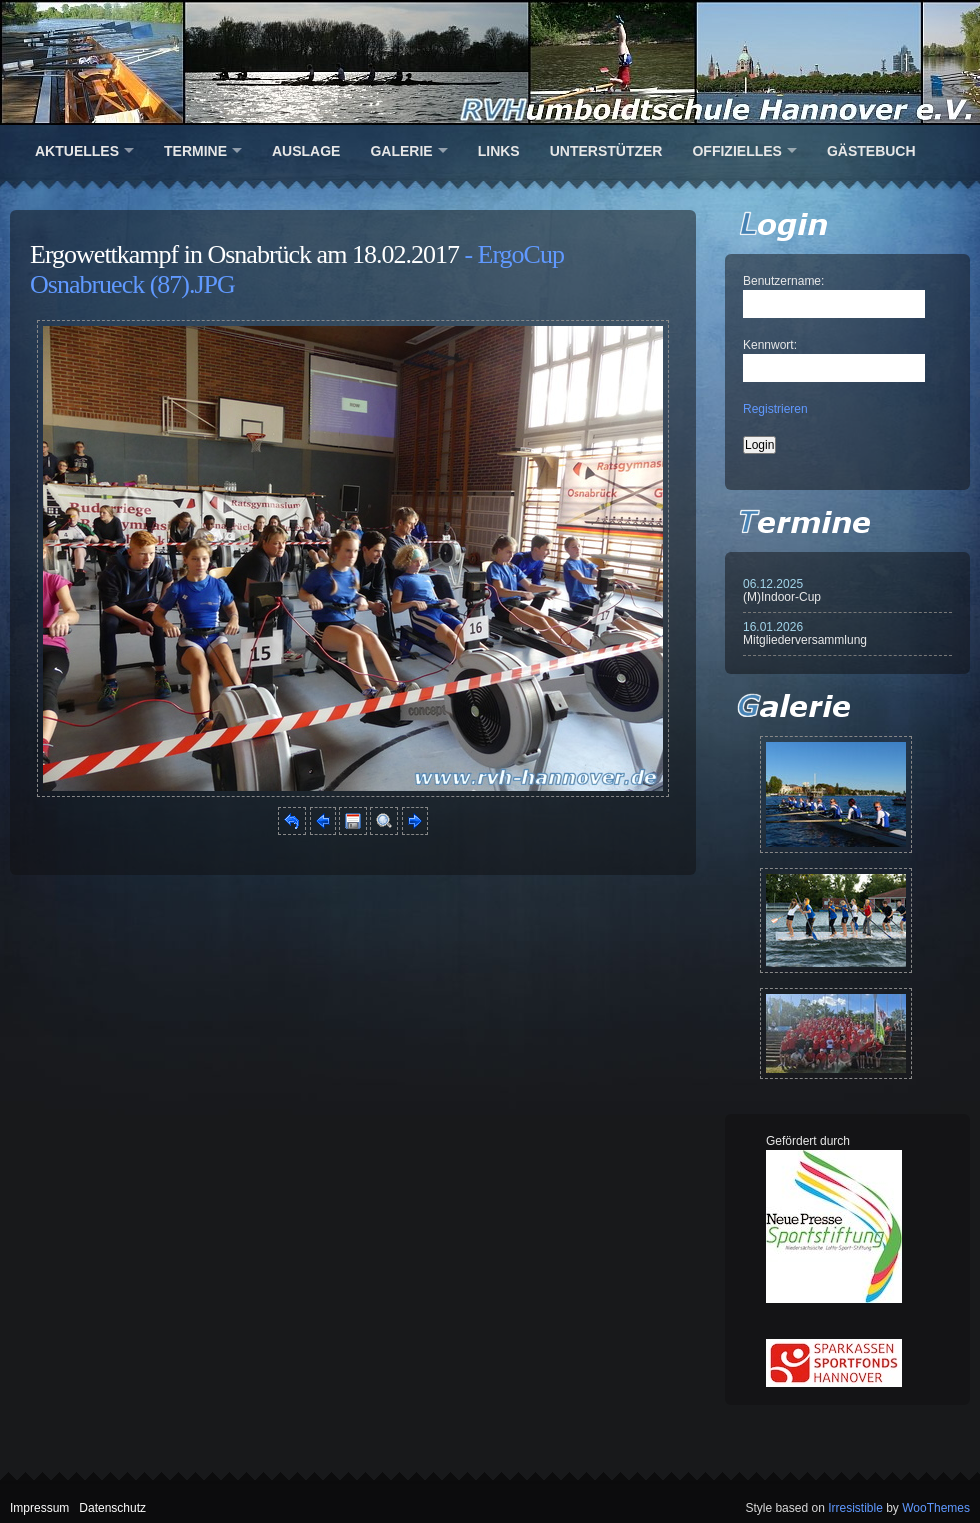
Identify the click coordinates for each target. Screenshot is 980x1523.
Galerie (401, 151)
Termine (195, 151)
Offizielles (736, 151)
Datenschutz (112, 1508)
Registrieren (775, 409)
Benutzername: (783, 281)
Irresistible (855, 1508)
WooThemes (936, 1508)
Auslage (306, 151)
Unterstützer (606, 151)
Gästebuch (871, 151)
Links (499, 151)
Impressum (39, 1508)
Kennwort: (770, 345)
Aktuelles (77, 151)
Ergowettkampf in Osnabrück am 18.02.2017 (244, 254)
